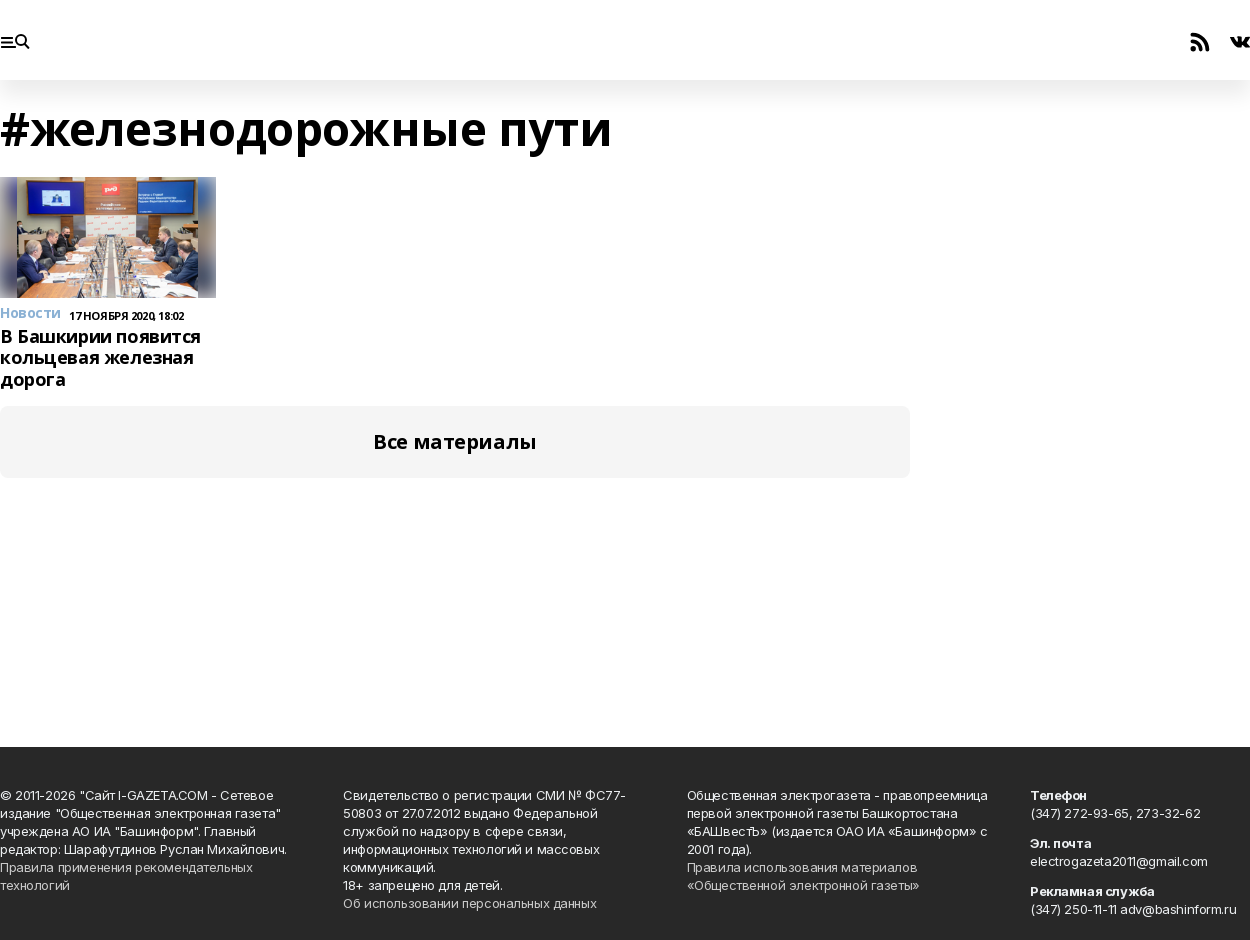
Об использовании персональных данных (469, 903)
